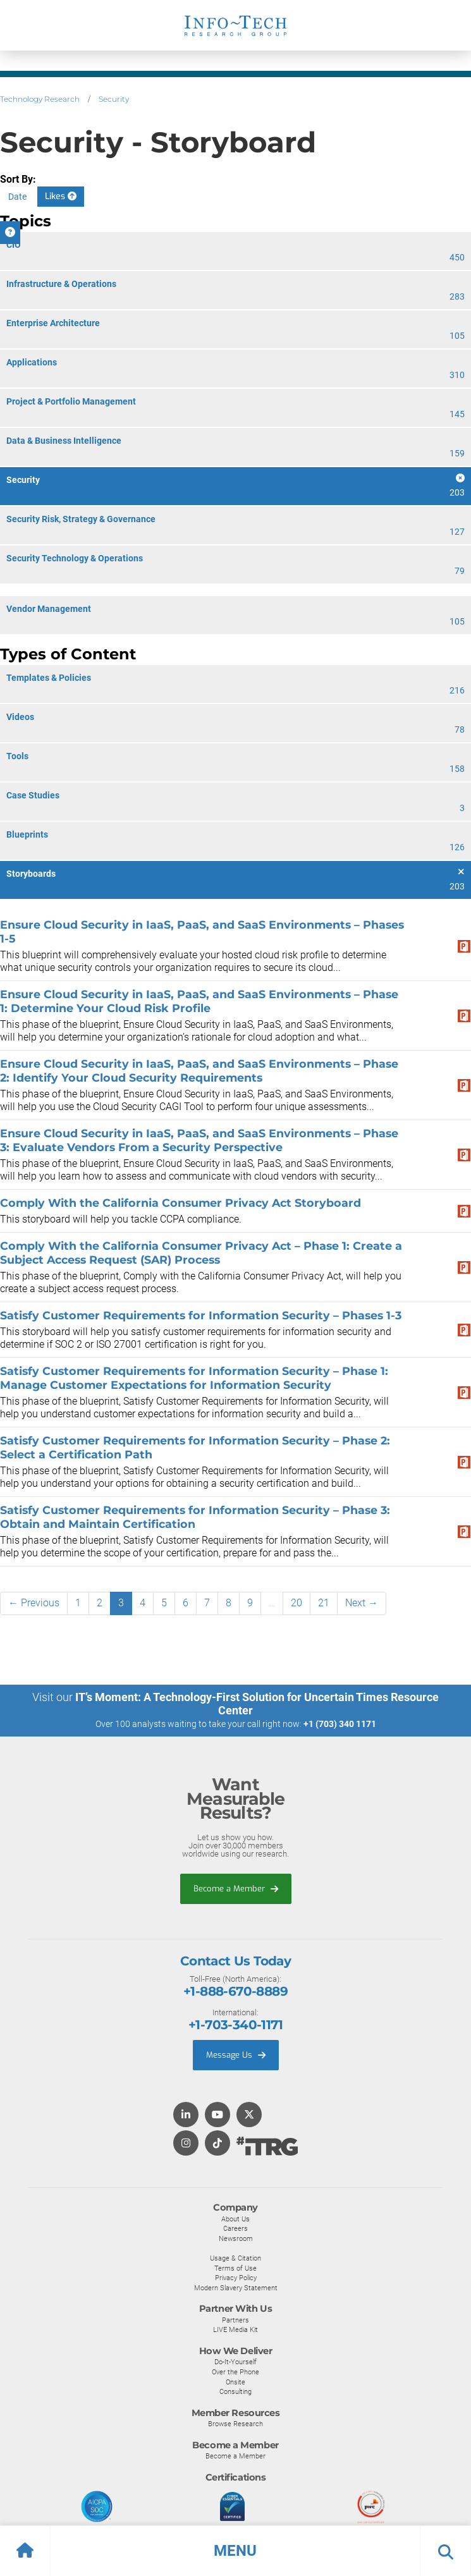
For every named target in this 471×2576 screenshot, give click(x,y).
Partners (235, 2320)
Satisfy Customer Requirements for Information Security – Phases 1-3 (200, 1315)
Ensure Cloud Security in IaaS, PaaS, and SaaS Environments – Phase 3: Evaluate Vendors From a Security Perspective (199, 1140)
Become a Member (235, 1888)
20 (296, 1603)
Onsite (235, 2382)
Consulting (235, 2391)
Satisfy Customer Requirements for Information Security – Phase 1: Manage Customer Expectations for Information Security (194, 1377)
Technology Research (40, 99)
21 (323, 1603)
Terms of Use (235, 2268)
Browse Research (235, 2423)
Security (114, 99)
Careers (235, 2228)
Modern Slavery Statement (236, 2287)
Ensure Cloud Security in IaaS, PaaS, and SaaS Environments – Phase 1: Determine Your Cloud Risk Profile (199, 1001)
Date (17, 197)
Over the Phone (235, 2371)
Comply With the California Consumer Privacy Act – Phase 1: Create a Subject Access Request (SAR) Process (201, 1252)
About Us (235, 2218)
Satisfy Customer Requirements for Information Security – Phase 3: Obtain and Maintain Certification (195, 1516)
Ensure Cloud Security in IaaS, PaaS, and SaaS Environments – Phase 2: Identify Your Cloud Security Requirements (199, 1070)
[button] (235, 2550)
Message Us (236, 2054)
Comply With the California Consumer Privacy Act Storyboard (180, 1202)
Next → (361, 1603)
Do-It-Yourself (235, 2361)
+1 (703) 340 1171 (339, 1724)
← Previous (33, 1603)
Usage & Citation (235, 2258)
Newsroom (236, 2238)
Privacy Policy (236, 2277)
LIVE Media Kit (235, 2329)
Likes (60, 196)
